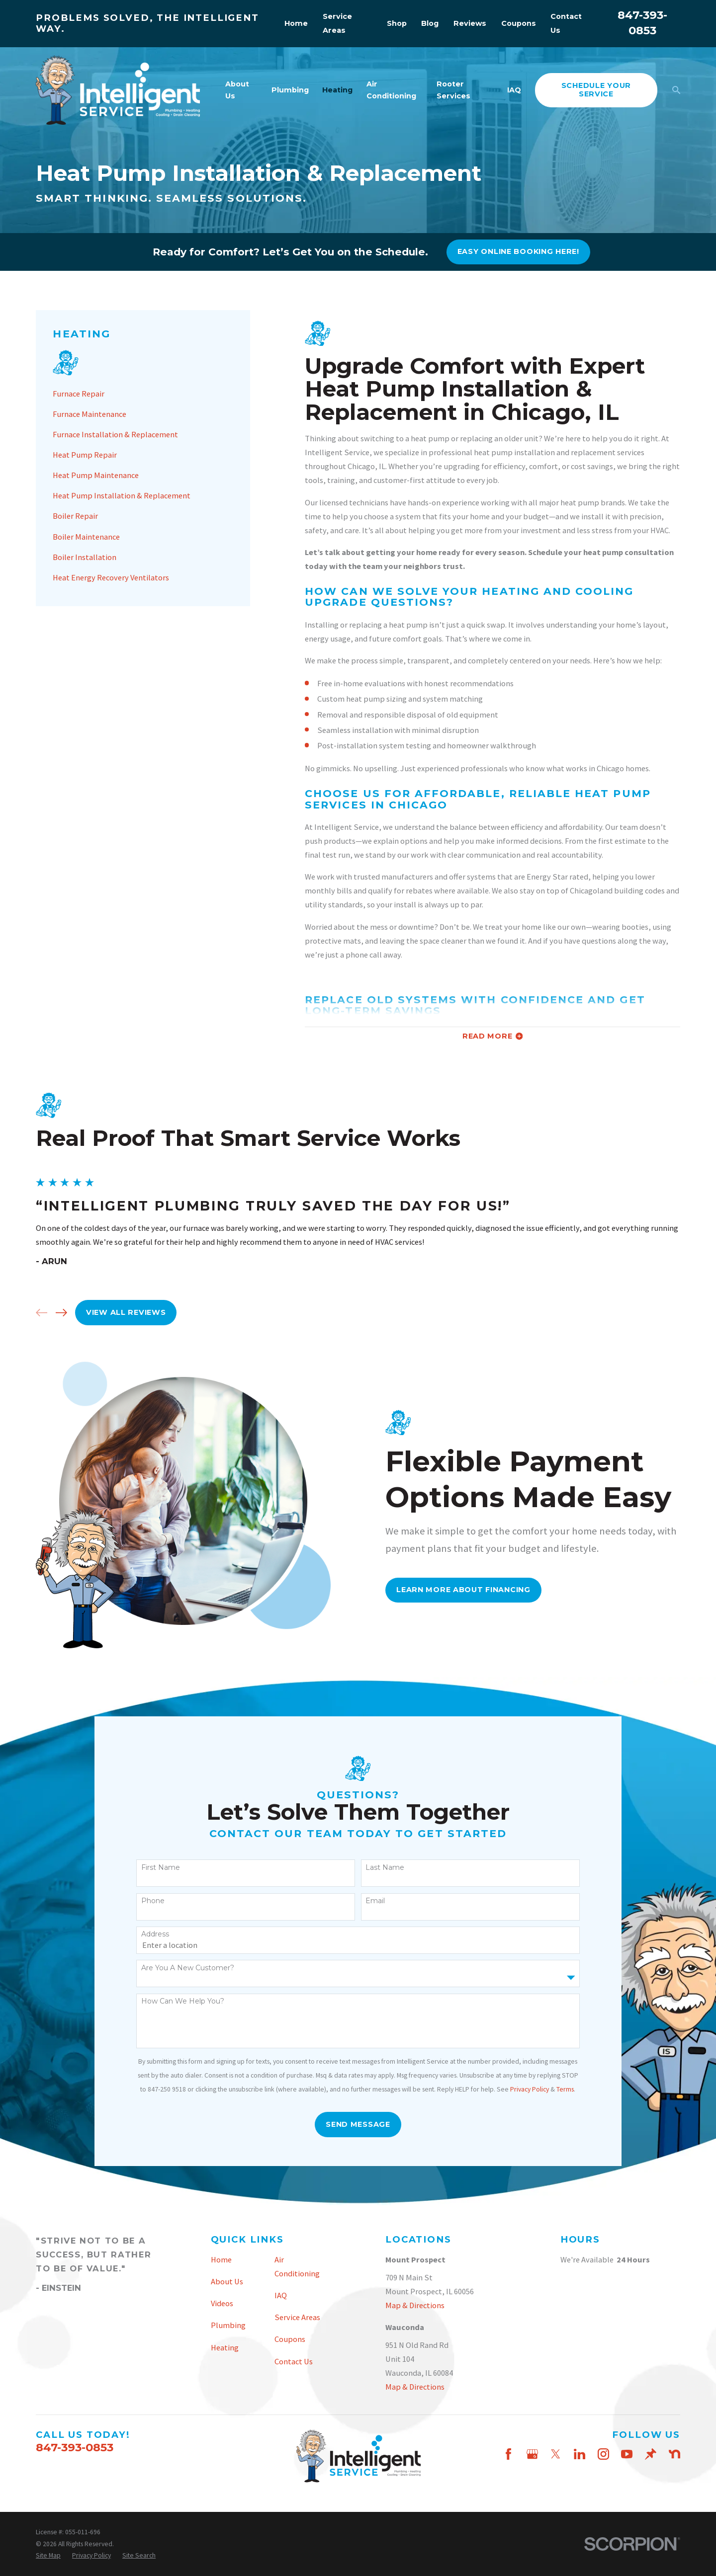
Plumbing (228, 2325)
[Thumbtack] (650, 2454)
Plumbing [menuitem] (290, 89)
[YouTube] (626, 2454)
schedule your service (596, 89)
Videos (222, 2303)
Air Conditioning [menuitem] (391, 90)
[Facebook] (508, 2454)
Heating (225, 2347)
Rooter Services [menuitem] (453, 90)
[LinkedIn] (579, 2454)
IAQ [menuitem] (514, 89)
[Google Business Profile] (532, 2454)
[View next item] (45, 1312)
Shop (397, 23)
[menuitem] (143, 394)
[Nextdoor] (674, 2454)
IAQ (280, 2295)
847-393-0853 (74, 2447)
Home (296, 23)
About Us (227, 2281)
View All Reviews (110, 1312)
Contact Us (293, 2361)
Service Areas (297, 2317)
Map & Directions (415, 2305)
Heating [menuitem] (337, 89)
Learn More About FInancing (479, 1589)
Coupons (518, 23)
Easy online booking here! (518, 251)
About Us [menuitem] (237, 90)
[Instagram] (603, 2454)
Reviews (469, 23)
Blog (430, 23)
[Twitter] (555, 2454)
